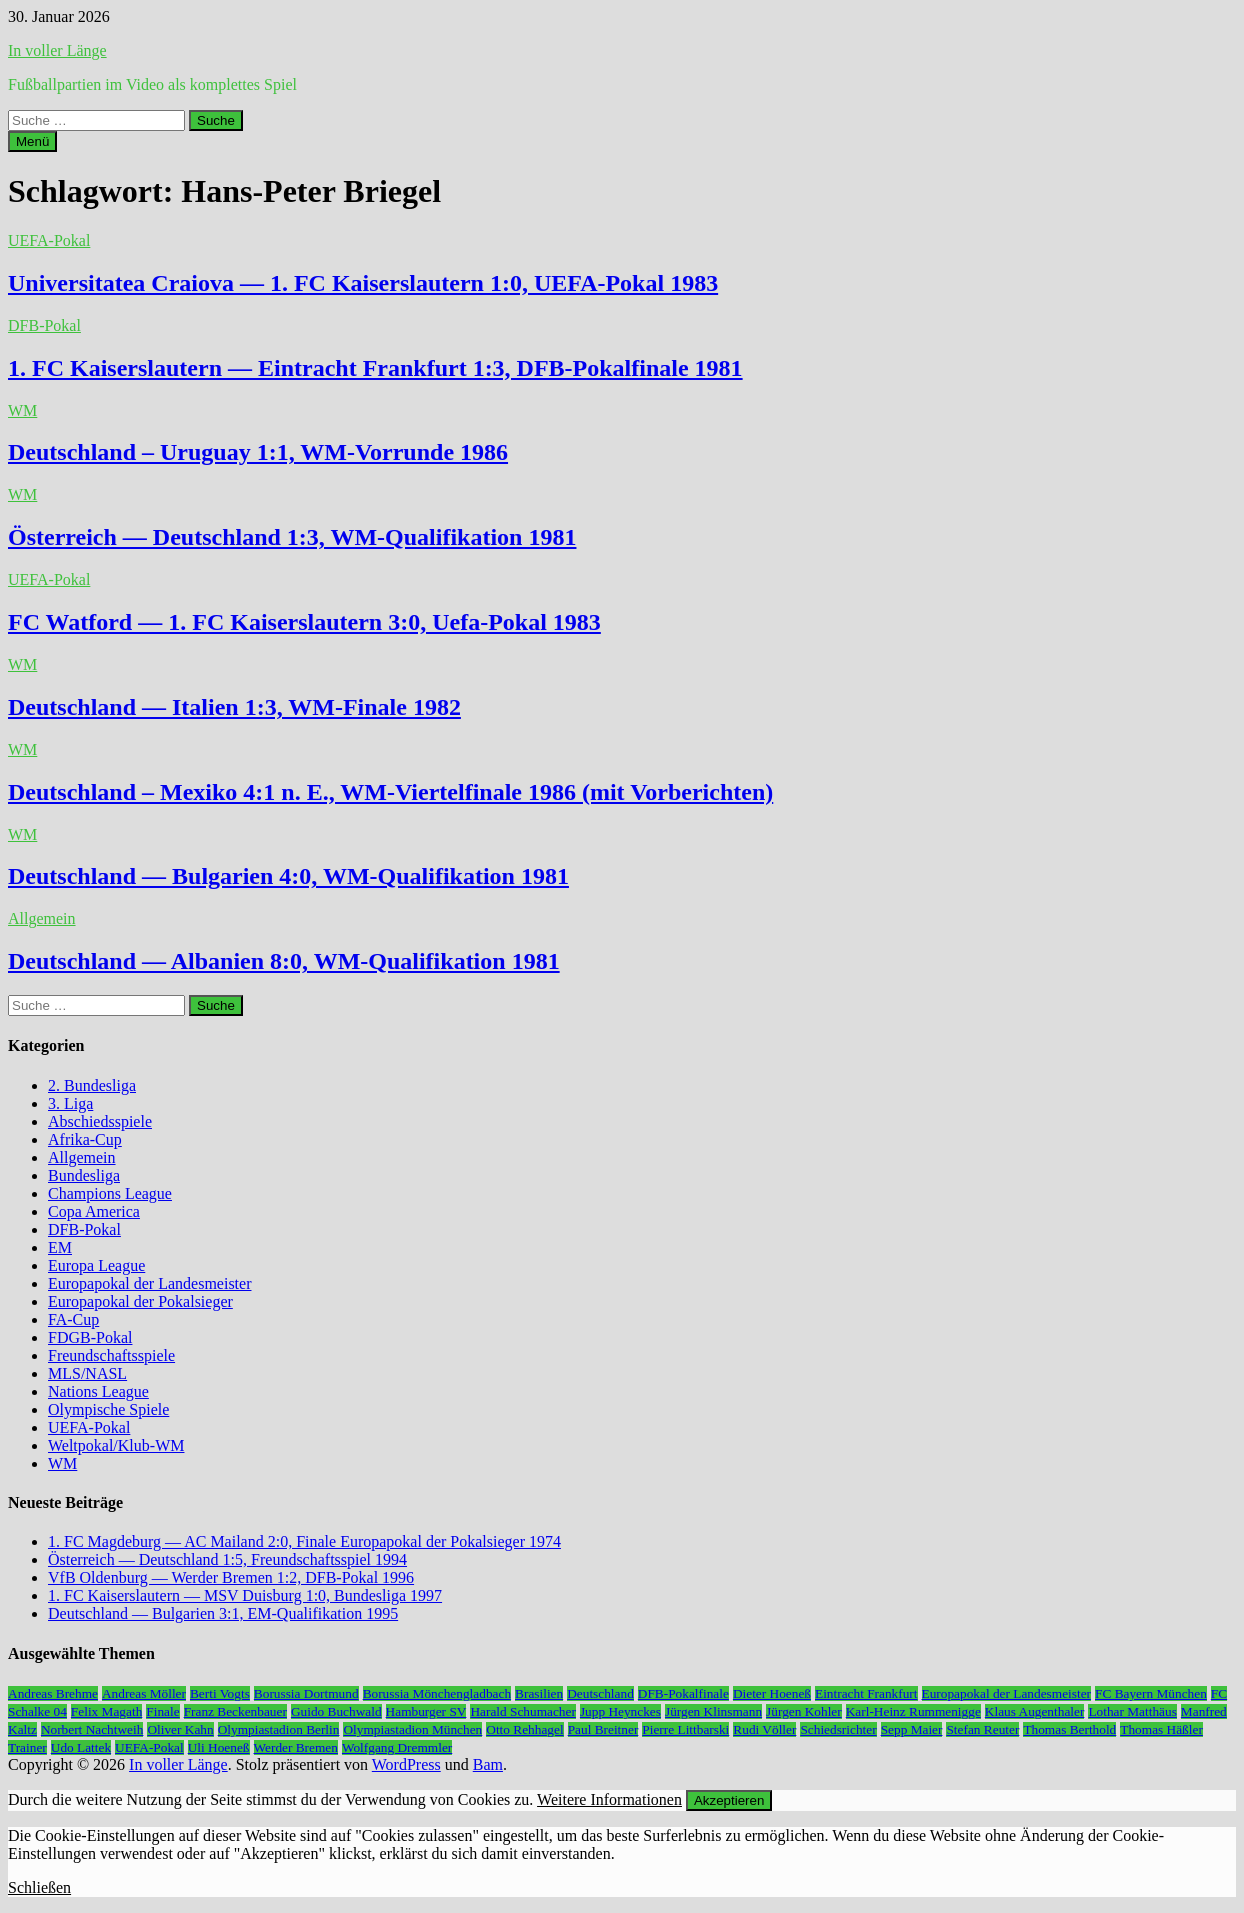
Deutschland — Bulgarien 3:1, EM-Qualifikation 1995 (223, 1613)
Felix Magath (106, 1711)
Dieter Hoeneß (772, 1693)
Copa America (94, 1211)
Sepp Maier (912, 1729)
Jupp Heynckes (620, 1711)
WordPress (406, 1764)
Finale (162, 1711)
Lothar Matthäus (1132, 1711)
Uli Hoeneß (219, 1747)
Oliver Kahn (180, 1729)
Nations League (98, 1391)
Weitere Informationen (609, 1799)
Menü (32, 141)
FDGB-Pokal (90, 1337)
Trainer (27, 1747)
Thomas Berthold (1069, 1729)
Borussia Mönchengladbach (437, 1693)
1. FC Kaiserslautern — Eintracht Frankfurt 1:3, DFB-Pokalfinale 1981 (375, 368)
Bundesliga (84, 1175)
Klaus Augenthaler (1035, 1711)
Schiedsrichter (838, 1729)
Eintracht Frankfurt (866, 1693)
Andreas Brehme (53, 1693)
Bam (488, 1764)
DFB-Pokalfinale (683, 1693)
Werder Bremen (296, 1747)
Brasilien (539, 1693)
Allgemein (42, 918)
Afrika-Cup (85, 1139)
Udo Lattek (81, 1747)
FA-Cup (73, 1319)
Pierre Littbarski (685, 1729)
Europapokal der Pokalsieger (140, 1301)
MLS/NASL (87, 1373)
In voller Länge (57, 50)
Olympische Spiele (108, 1409)
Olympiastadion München (412, 1729)
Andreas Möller (144, 1693)
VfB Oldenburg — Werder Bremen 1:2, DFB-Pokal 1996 (231, 1577)
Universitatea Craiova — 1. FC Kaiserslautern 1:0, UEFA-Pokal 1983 (363, 283)
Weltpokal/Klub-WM (116, 1445)
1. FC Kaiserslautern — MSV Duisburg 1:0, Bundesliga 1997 (245, 1595)
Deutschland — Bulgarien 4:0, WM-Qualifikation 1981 (288, 876)
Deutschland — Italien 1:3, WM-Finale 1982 (234, 707)
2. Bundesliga (92, 1085)
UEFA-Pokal (49, 240)
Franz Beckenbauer (235, 1711)
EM (60, 1247)
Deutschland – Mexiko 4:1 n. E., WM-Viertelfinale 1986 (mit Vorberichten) (390, 792)
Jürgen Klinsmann (713, 1711)
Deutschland (600, 1693)
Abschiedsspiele (100, 1121)
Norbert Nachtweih (92, 1729)
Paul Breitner (603, 1729)
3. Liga (70, 1103)
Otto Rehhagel (524, 1729)
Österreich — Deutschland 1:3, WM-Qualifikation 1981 (292, 537)
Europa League (96, 1265)
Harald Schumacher (522, 1711)
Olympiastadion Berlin (279, 1729)
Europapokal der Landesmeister (149, 1283)
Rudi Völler (764, 1729)
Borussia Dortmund (306, 1693)
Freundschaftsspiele (111, 1355)
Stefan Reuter (982, 1729)
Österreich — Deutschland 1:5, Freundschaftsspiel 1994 (227, 1559)
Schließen (39, 1887)
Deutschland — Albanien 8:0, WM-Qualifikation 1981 (284, 961)
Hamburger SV (426, 1711)
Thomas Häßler (1161, 1729)
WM (22, 410)
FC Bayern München (1151, 1693)
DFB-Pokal (44, 325)
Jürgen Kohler (804, 1711)
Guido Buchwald (336, 1711)
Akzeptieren (729, 1800)
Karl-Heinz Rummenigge (913, 1711)
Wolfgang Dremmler (397, 1747)
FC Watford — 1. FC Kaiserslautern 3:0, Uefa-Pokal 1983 (304, 622)
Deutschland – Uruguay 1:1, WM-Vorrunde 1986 (258, 452)
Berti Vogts (220, 1693)
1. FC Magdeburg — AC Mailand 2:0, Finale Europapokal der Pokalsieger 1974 (304, 1541)
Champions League (110, 1193)
